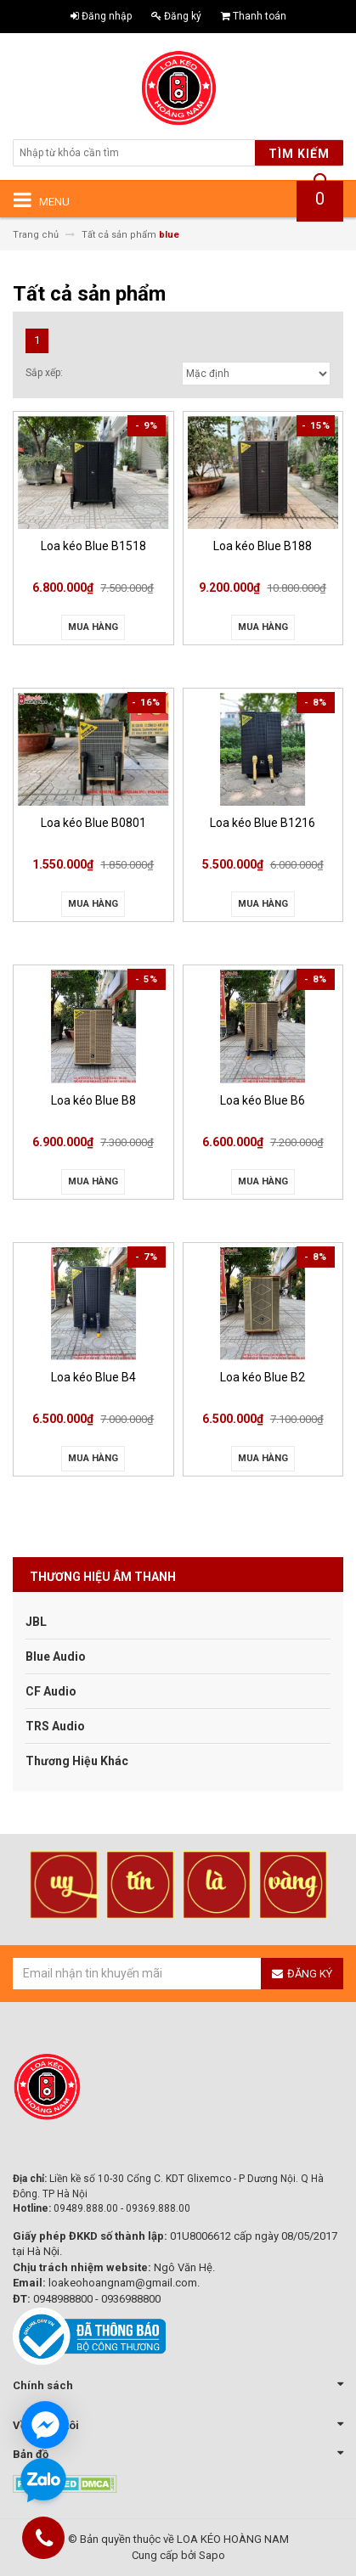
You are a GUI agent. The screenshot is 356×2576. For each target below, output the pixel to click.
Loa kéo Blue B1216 (262, 823)
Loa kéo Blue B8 (93, 1100)
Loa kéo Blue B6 (262, 1100)
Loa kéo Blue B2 (262, 1377)
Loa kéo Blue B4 (93, 1377)
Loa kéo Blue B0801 (93, 823)
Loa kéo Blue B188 (262, 546)
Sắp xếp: (44, 373)
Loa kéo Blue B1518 (93, 546)
